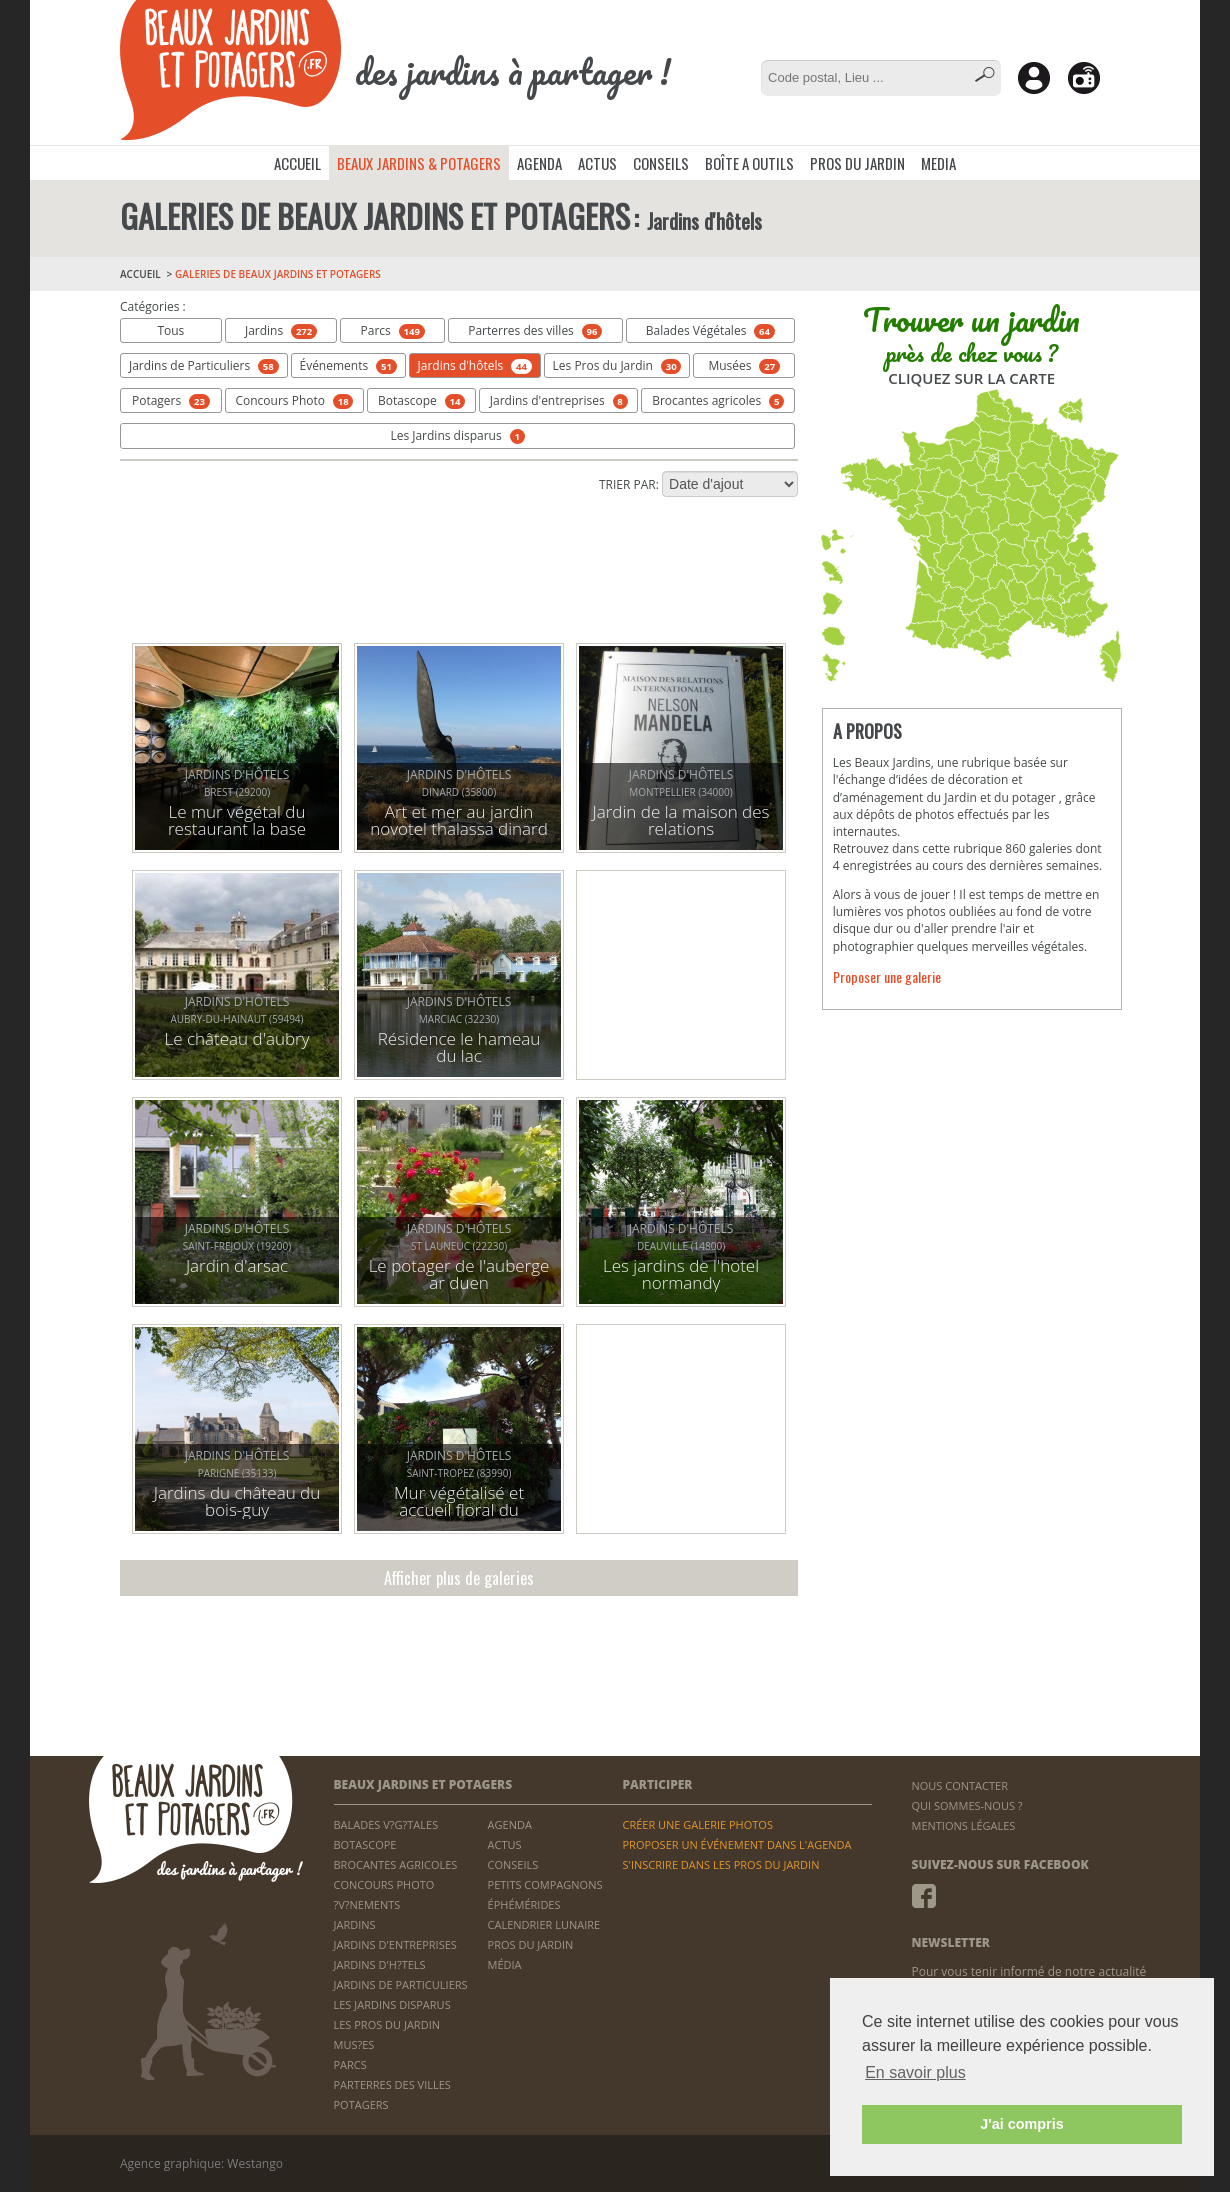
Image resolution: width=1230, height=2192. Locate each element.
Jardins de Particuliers (204, 365)
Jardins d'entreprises (559, 400)
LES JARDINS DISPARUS (392, 2004)
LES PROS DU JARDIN (387, 2024)
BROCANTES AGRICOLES (396, 1864)
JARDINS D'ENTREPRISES (395, 1944)
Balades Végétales (710, 330)
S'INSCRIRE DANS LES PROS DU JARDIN (720, 1864)
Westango (255, 2163)
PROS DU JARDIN (857, 163)
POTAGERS (361, 2104)
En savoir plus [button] (915, 2072)
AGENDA (539, 163)
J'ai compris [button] (1021, 2124)
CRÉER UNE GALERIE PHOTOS (697, 1824)
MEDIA (938, 163)
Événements (347, 365)
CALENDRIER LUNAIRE (544, 1924)
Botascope (421, 400)
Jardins (281, 330)
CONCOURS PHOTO (384, 1884)
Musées (744, 365)
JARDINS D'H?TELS (380, 1964)
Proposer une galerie (887, 976)
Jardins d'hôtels (475, 365)
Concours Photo (294, 400)
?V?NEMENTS (367, 1904)
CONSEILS (661, 163)
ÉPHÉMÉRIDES (524, 1904)
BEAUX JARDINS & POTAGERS (419, 163)
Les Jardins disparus (457, 435)
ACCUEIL (297, 163)
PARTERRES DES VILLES (392, 2084)
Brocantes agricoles (718, 400)
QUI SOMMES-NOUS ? (967, 1805)
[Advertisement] (459, 572)
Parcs (393, 330)
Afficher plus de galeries (459, 1578)
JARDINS (355, 1924)
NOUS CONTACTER (960, 1785)
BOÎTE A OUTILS (749, 163)
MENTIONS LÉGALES (964, 1825)
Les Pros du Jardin (617, 365)
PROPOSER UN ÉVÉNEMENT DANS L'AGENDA (736, 1844)
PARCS (350, 2064)
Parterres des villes (535, 330)
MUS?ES (354, 2044)
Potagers (171, 400)
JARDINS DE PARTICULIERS (401, 1984)
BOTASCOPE (365, 1844)
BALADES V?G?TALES (386, 1824)
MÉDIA (505, 1964)
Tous (170, 330)
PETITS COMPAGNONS (545, 1884)
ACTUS (597, 163)
